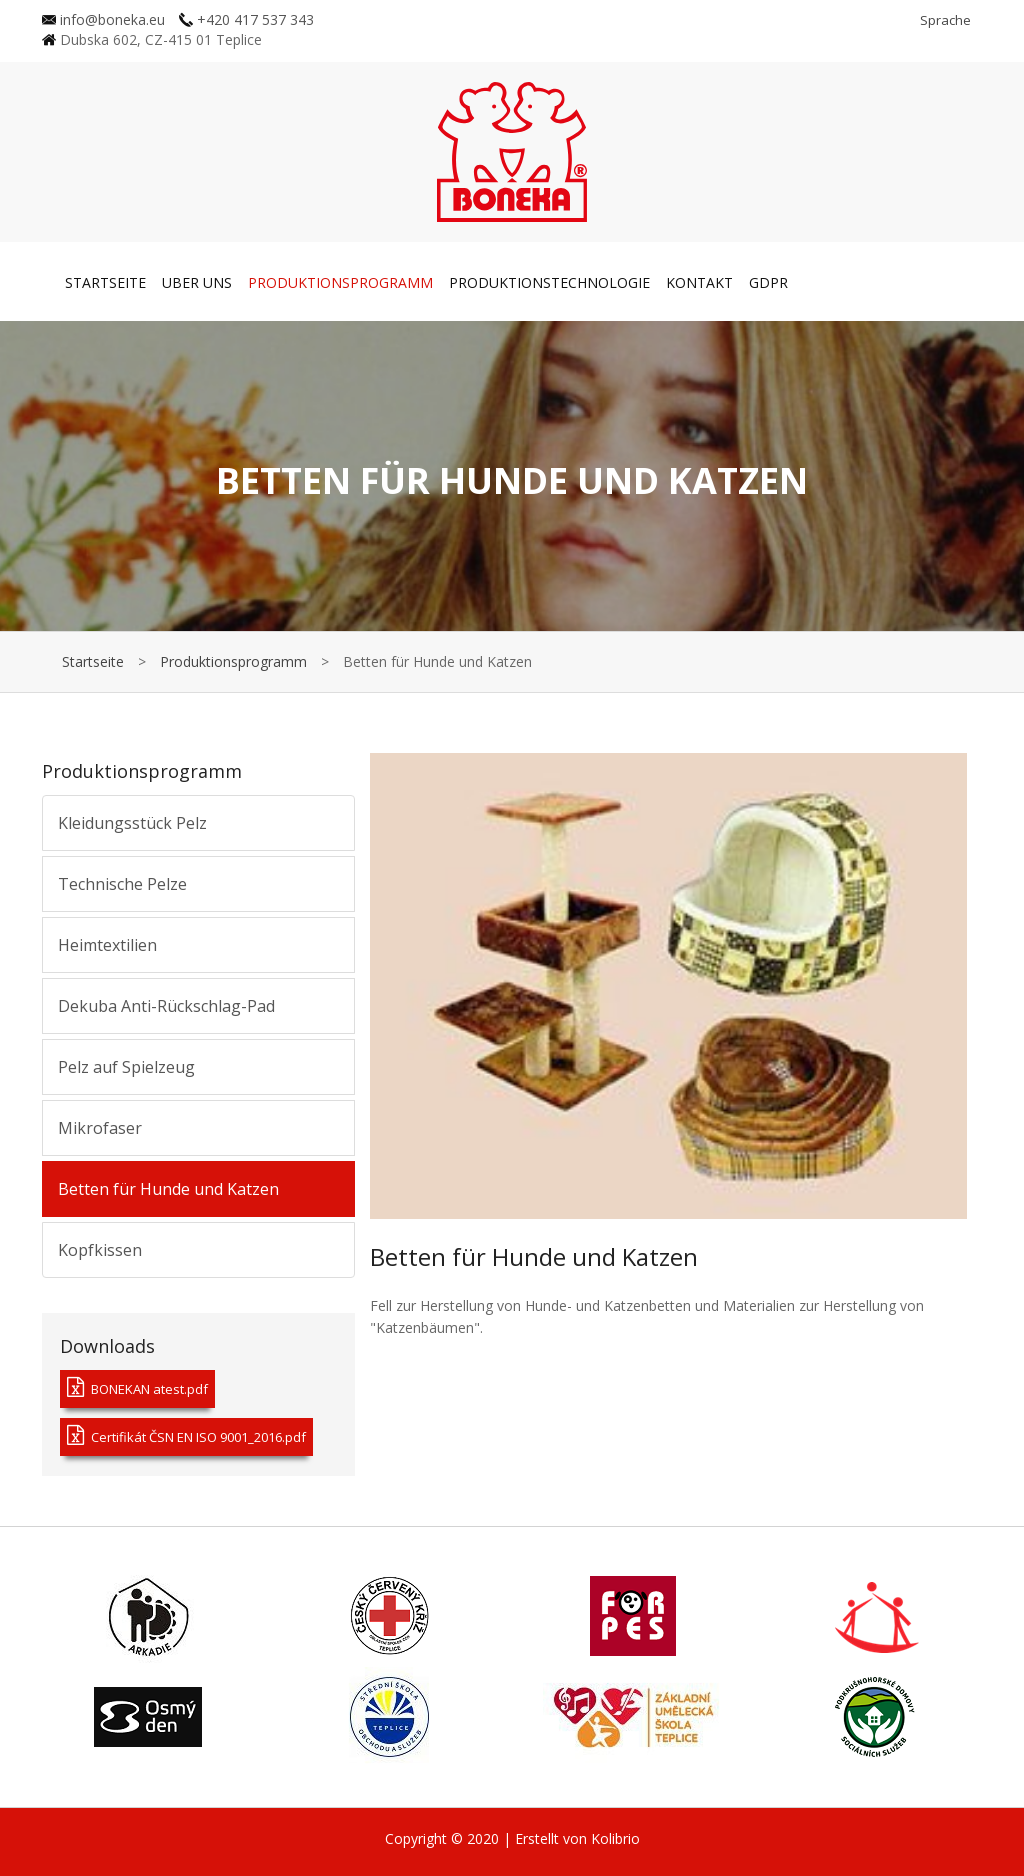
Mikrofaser (100, 1128)
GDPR (768, 282)
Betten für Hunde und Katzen (168, 1189)
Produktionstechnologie (549, 282)
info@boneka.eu (103, 19)
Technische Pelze (122, 884)
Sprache (945, 20)
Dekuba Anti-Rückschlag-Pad (166, 1006)
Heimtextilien (107, 945)
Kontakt (699, 282)
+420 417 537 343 (246, 19)
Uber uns (197, 282)
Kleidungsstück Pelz (132, 823)
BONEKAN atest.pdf (137, 1387)
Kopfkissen (100, 1250)
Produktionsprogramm (340, 282)
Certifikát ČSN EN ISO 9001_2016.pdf (186, 1435)
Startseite (105, 282)
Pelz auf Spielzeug (126, 1067)
